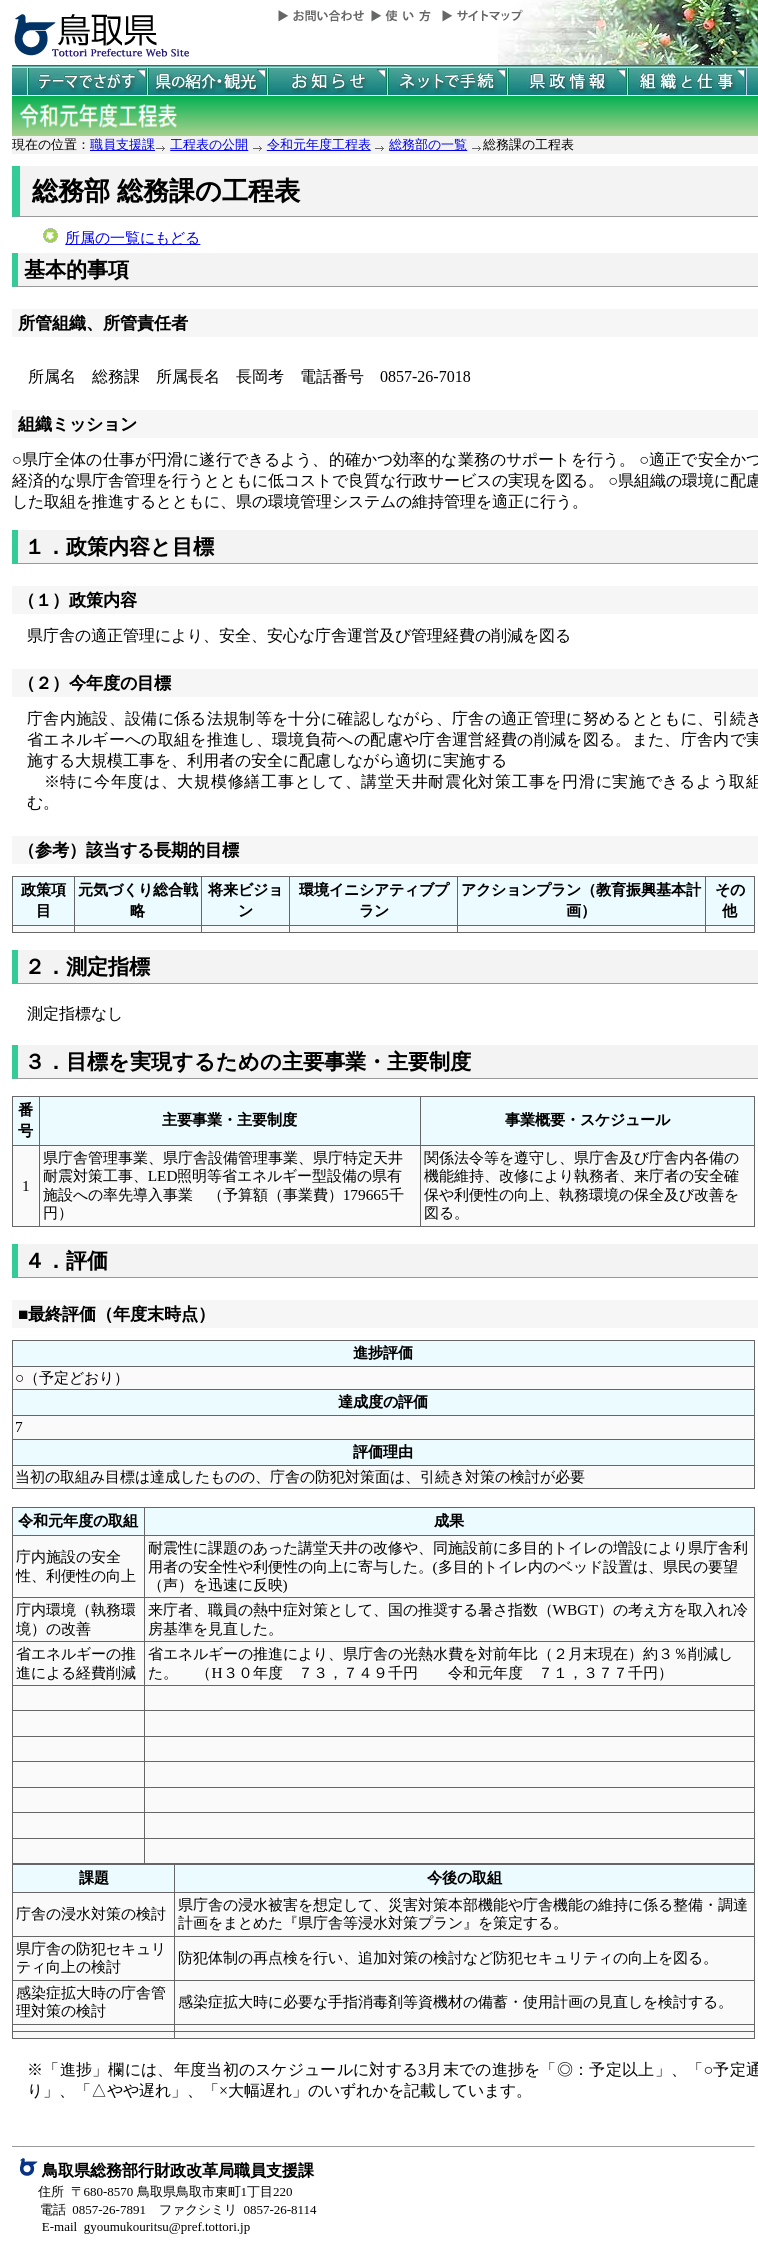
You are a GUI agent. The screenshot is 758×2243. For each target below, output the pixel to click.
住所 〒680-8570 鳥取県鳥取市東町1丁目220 (165, 2191)
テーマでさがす (87, 81)
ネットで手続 (447, 81)
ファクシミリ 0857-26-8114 (238, 2209)
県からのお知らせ (327, 81)
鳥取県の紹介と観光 (207, 81)
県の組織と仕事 (687, 81)
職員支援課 (122, 144)
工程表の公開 (209, 144)
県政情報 (567, 81)
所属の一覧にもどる (132, 238)
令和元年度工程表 (319, 144)
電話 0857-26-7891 (93, 2209)
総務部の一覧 (428, 144)
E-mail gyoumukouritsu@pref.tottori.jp (146, 2226)
